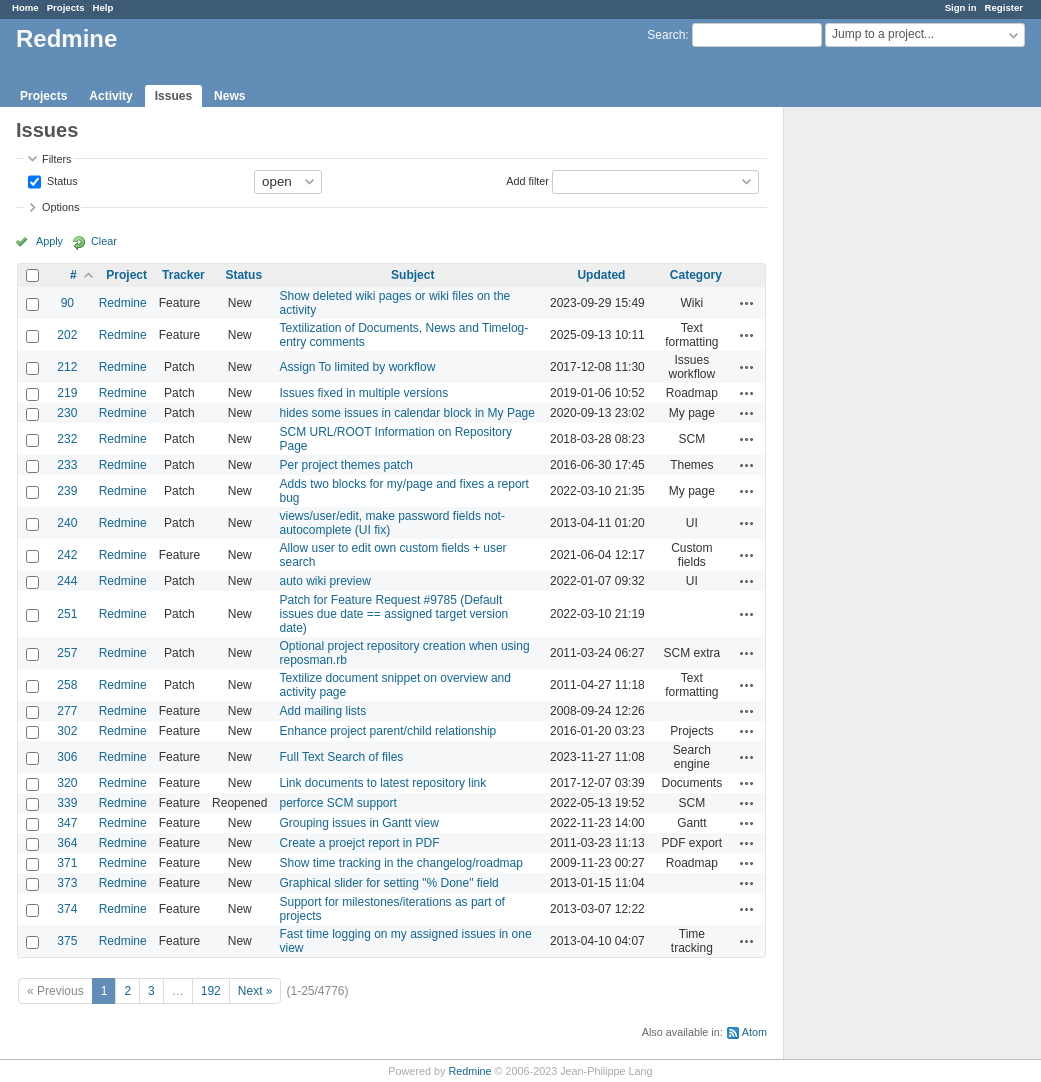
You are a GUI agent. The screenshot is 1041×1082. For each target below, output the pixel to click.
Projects (66, 7)
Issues (173, 96)
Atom (754, 1032)
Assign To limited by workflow (357, 367)
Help (103, 7)
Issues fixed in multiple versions (363, 393)
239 (67, 491)
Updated (601, 275)
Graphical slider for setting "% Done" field (388, 883)
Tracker (183, 275)
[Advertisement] (884, 421)
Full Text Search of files (341, 757)
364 (67, 843)
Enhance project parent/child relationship (387, 731)
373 (67, 883)
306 (67, 757)
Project (126, 275)
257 (67, 653)
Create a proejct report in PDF (359, 843)
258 (67, 685)
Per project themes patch (345, 465)
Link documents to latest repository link (382, 783)
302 (67, 731)
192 (211, 991)
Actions (747, 303)
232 (67, 439)
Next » (255, 991)
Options (60, 207)
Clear (104, 241)
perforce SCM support (337, 803)
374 (67, 909)
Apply (49, 241)
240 (67, 523)
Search (666, 35)
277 (67, 711)
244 (67, 581)
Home (25, 7)
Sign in (961, 7)
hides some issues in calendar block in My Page (406, 413)
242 (67, 555)
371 (67, 863)
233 (67, 465)
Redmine (123, 303)
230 (67, 413)
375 (67, 941)
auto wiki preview (324, 581)
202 (67, 335)
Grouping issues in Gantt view (358, 823)
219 (67, 393)
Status (61, 180)
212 (67, 367)
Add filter (527, 180)
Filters (56, 159)
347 (67, 823)
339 (67, 803)
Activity (110, 96)
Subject (412, 275)
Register (1004, 7)
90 (67, 303)
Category (696, 275)
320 (67, 783)
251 (67, 614)
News (229, 96)
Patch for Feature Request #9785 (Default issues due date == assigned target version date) (393, 614)
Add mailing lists (322, 711)
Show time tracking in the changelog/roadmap (400, 863)
